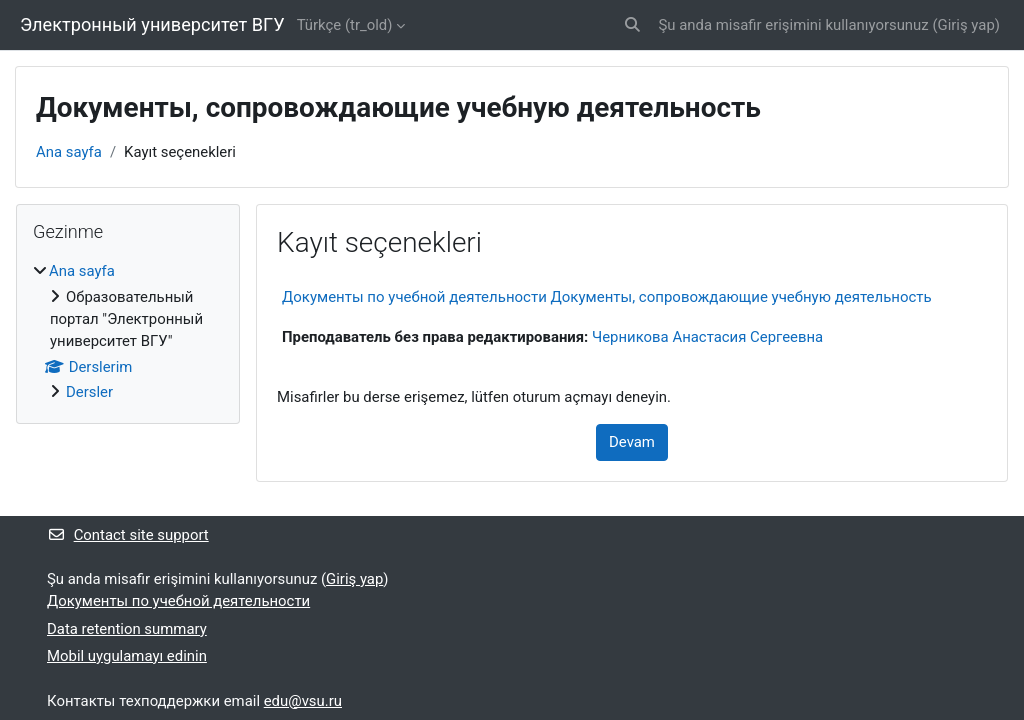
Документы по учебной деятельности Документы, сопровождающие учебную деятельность (607, 297)
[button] (632, 25)
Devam (632, 442)
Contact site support (128, 535)
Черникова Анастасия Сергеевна (707, 337)
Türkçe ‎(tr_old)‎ (345, 25)
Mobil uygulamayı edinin (127, 656)
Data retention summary (127, 629)
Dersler (89, 392)
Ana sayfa (69, 152)
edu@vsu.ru (303, 701)
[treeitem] (128, 331)
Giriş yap (966, 25)
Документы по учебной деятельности (178, 601)
